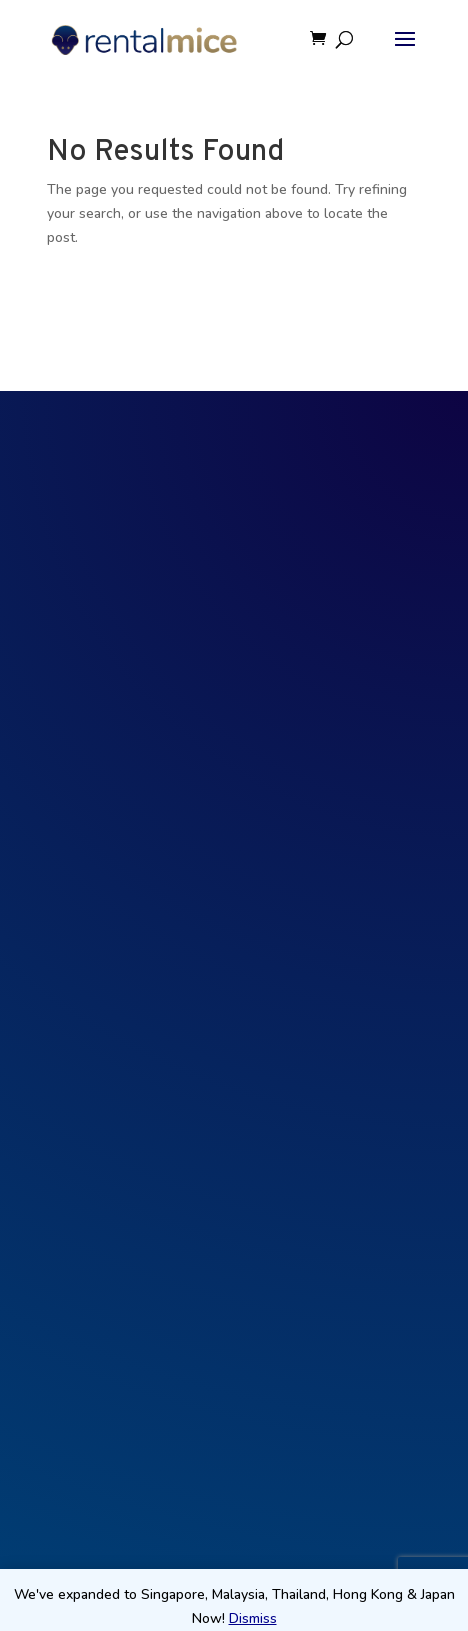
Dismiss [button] (253, 1618)
